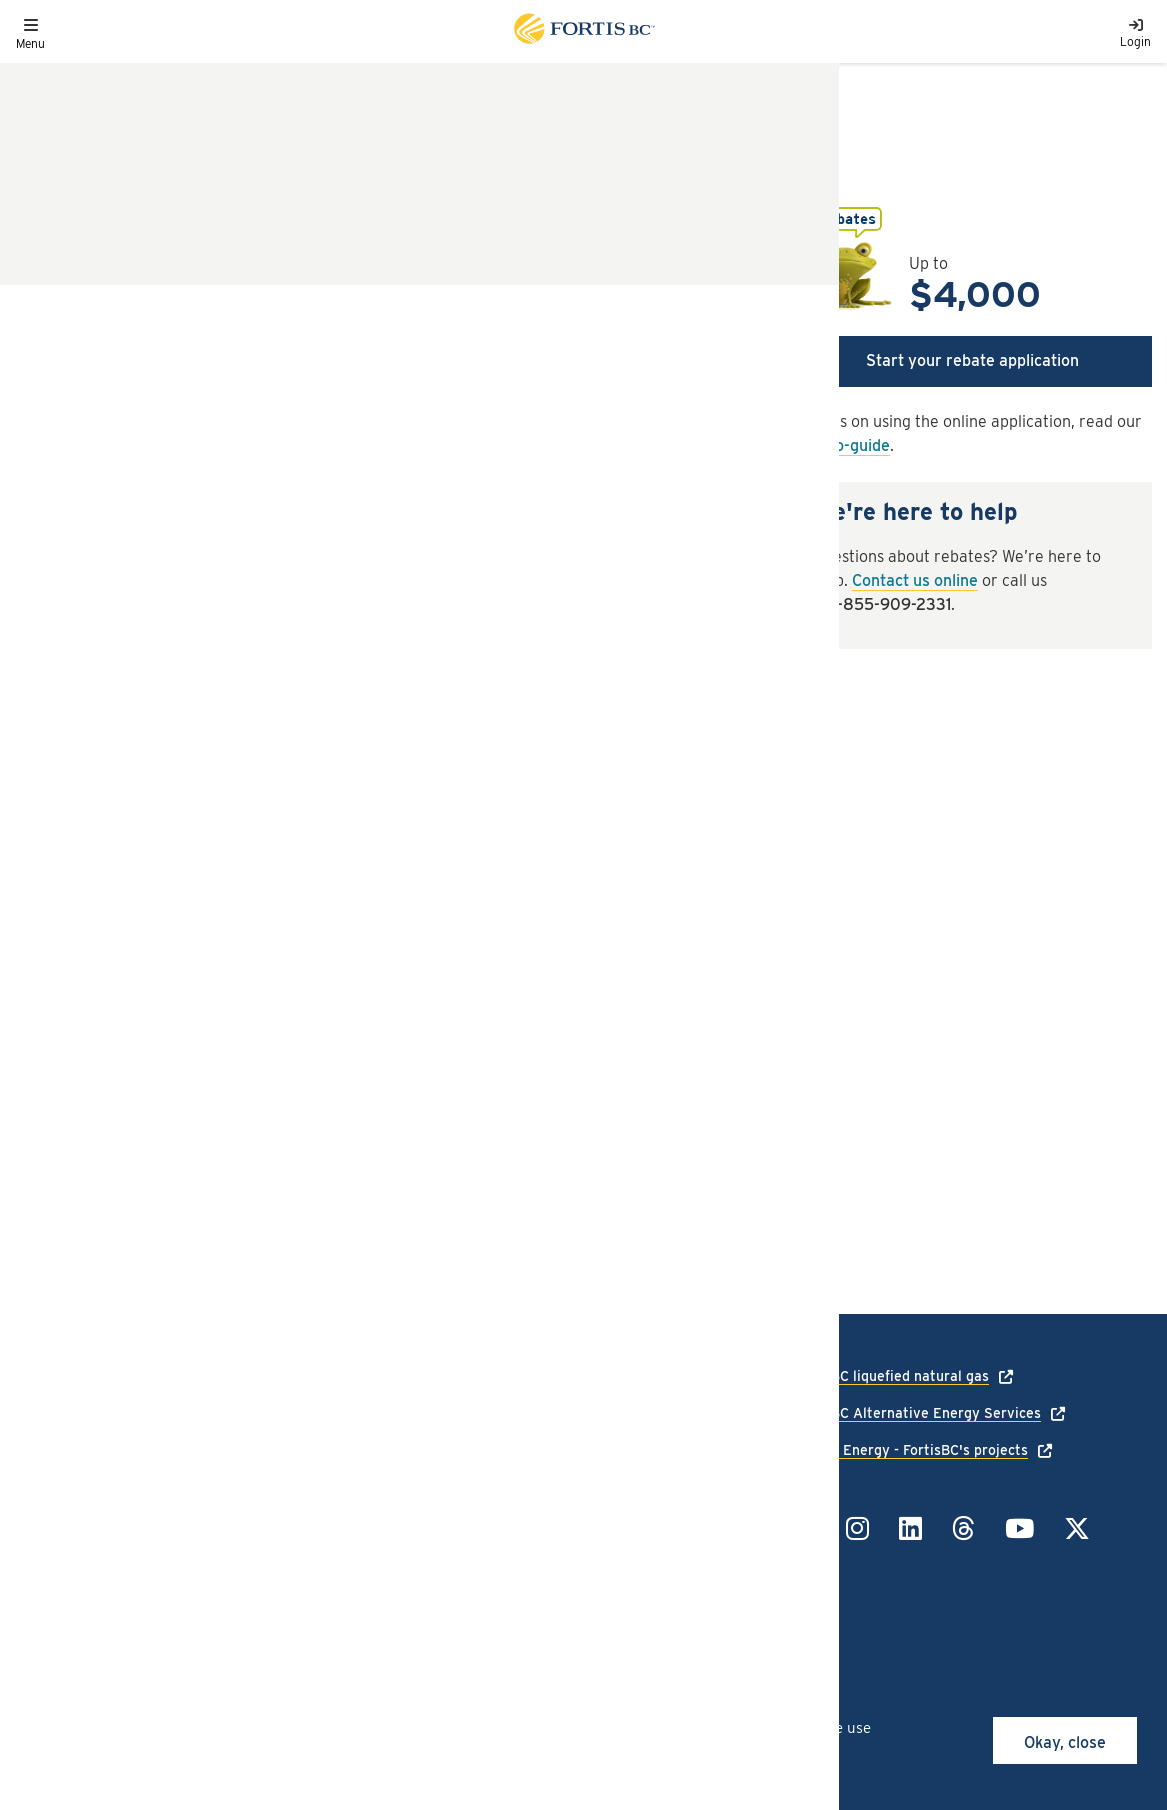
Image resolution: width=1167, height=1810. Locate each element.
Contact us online (915, 580)
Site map (231, 1524)
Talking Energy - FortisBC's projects (910, 1450)
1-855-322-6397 (645, 1518)
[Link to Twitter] (1077, 1528)
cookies (177, 1728)
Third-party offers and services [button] (150, 1029)
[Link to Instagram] (857, 1528)
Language (47, 1466)
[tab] (389, 782)
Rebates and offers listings (124, 98)
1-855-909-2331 (891, 604)
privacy (383, 1750)
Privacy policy (248, 1466)
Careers (41, 1495)
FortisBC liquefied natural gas (891, 1376)
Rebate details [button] (77, 781)
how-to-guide (841, 445)
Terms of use (244, 1495)
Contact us (50, 1524)
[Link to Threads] (963, 1528)
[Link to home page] (583, 31)
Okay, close (1065, 1742)
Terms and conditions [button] (107, 967)
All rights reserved (162, 1587)
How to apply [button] (70, 905)
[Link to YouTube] (1019, 1528)
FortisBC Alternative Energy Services (917, 1413)
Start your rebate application (972, 360)
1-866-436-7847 (644, 1439)
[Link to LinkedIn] (910, 1528)
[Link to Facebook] (804, 1528)
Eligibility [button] (55, 843)
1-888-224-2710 (642, 1376)
